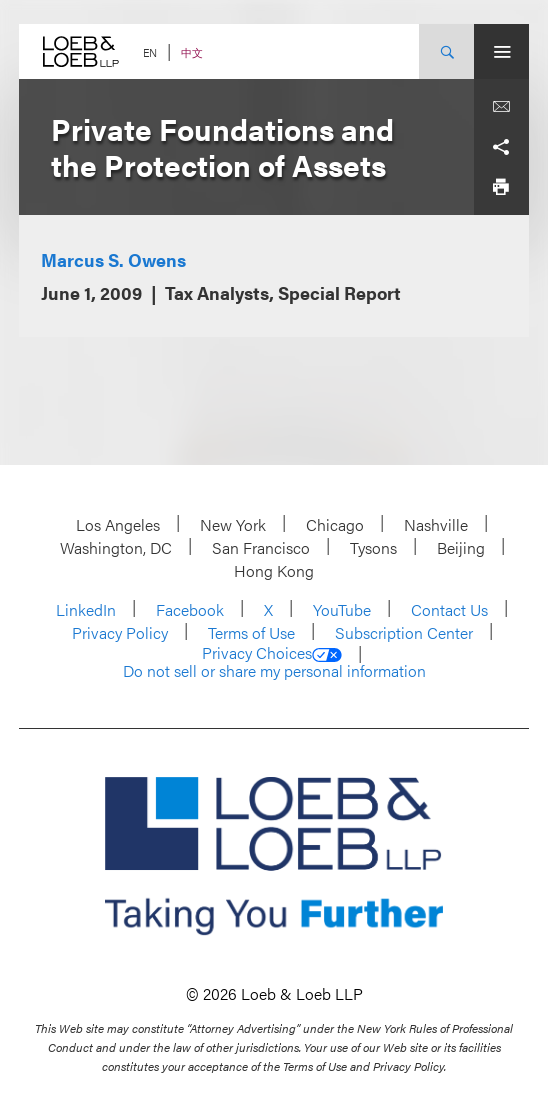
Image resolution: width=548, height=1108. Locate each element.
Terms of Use (251, 632)
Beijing (461, 547)
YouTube (342, 609)
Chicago (335, 524)
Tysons (373, 547)
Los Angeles (118, 524)
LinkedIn (86, 609)
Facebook (190, 609)
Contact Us (449, 609)
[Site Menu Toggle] (501, 51)
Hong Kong (274, 570)
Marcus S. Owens (113, 259)
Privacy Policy (120, 632)
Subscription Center (404, 632)
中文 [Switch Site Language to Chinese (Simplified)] (192, 52)
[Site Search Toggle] (446, 51)
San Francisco (261, 547)
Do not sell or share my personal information (274, 671)
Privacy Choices (272, 653)
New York (233, 524)
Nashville (436, 524)
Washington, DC (116, 547)
